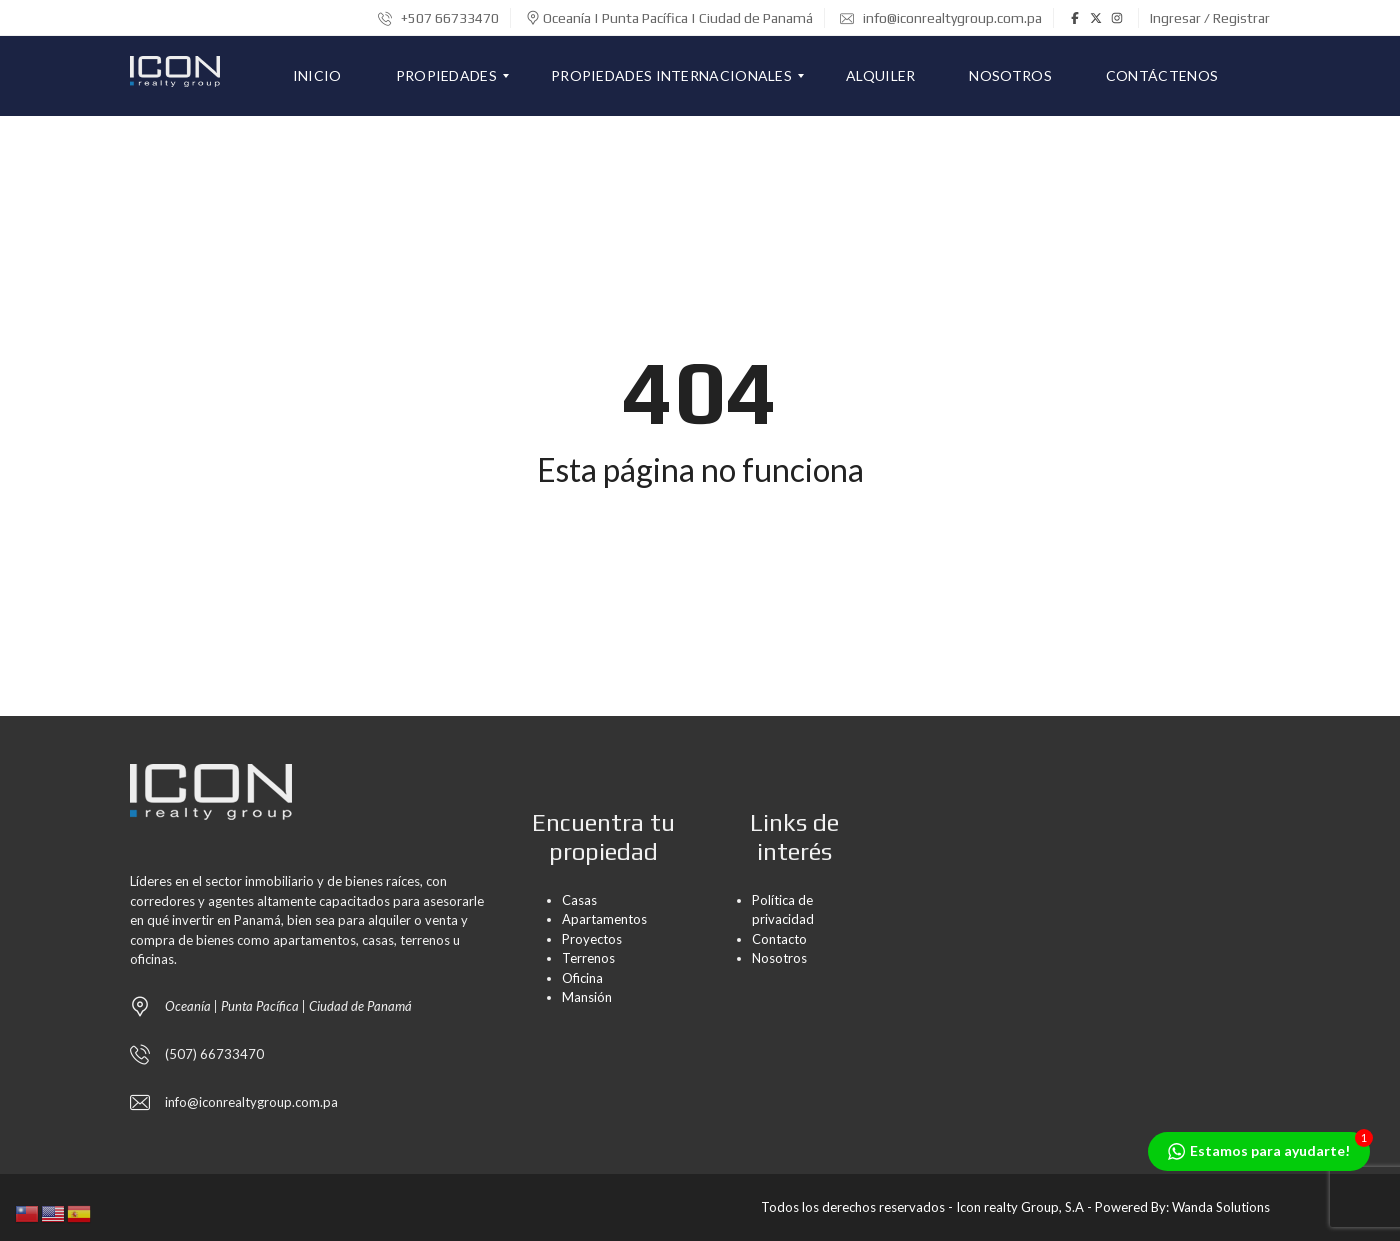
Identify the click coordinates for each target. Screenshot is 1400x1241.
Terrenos (588, 958)
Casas (579, 900)
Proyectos (592, 939)
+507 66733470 (438, 18)
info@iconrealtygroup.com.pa (941, 18)
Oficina (582, 978)
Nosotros (779, 958)
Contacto (779, 939)
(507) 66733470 (214, 1054)
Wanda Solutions (1221, 1207)
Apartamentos (604, 919)
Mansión (587, 997)
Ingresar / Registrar (1210, 18)
